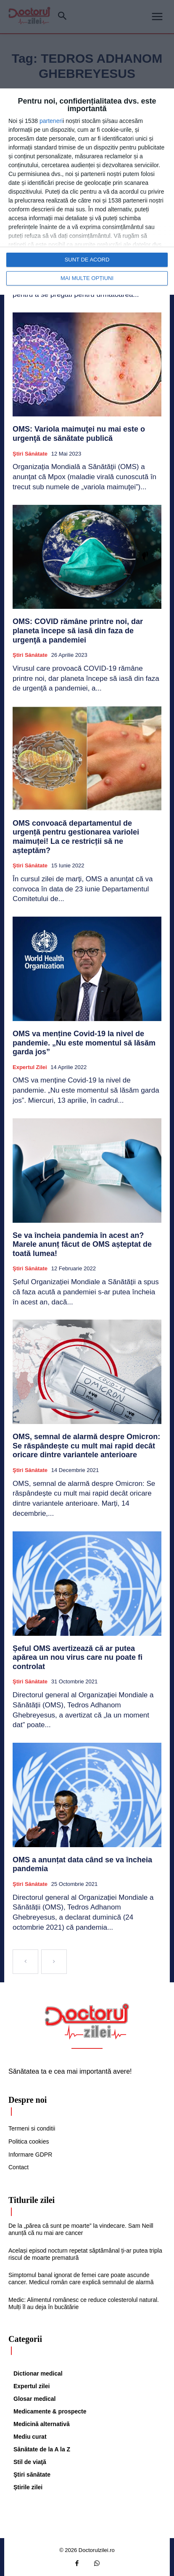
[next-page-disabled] (54, 1961)
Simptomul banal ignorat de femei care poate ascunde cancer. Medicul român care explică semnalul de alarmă (81, 2278)
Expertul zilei (30, 1067)
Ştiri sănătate (30, 454)
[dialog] (87, 191)
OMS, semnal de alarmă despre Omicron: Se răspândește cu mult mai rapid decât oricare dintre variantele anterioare (86, 1445)
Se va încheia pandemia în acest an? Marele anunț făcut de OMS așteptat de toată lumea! (82, 1244)
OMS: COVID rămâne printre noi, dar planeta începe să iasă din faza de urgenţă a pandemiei (78, 630)
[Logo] (87, 2021)
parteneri (51, 121)
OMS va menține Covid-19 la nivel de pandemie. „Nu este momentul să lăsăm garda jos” (84, 1042)
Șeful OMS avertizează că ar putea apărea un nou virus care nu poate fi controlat (77, 1657)
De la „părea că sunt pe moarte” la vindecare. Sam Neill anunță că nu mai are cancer (80, 2229)
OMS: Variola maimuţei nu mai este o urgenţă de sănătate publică (79, 434)
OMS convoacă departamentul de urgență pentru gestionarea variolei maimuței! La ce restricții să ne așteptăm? (76, 837)
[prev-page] (25, 1961)
